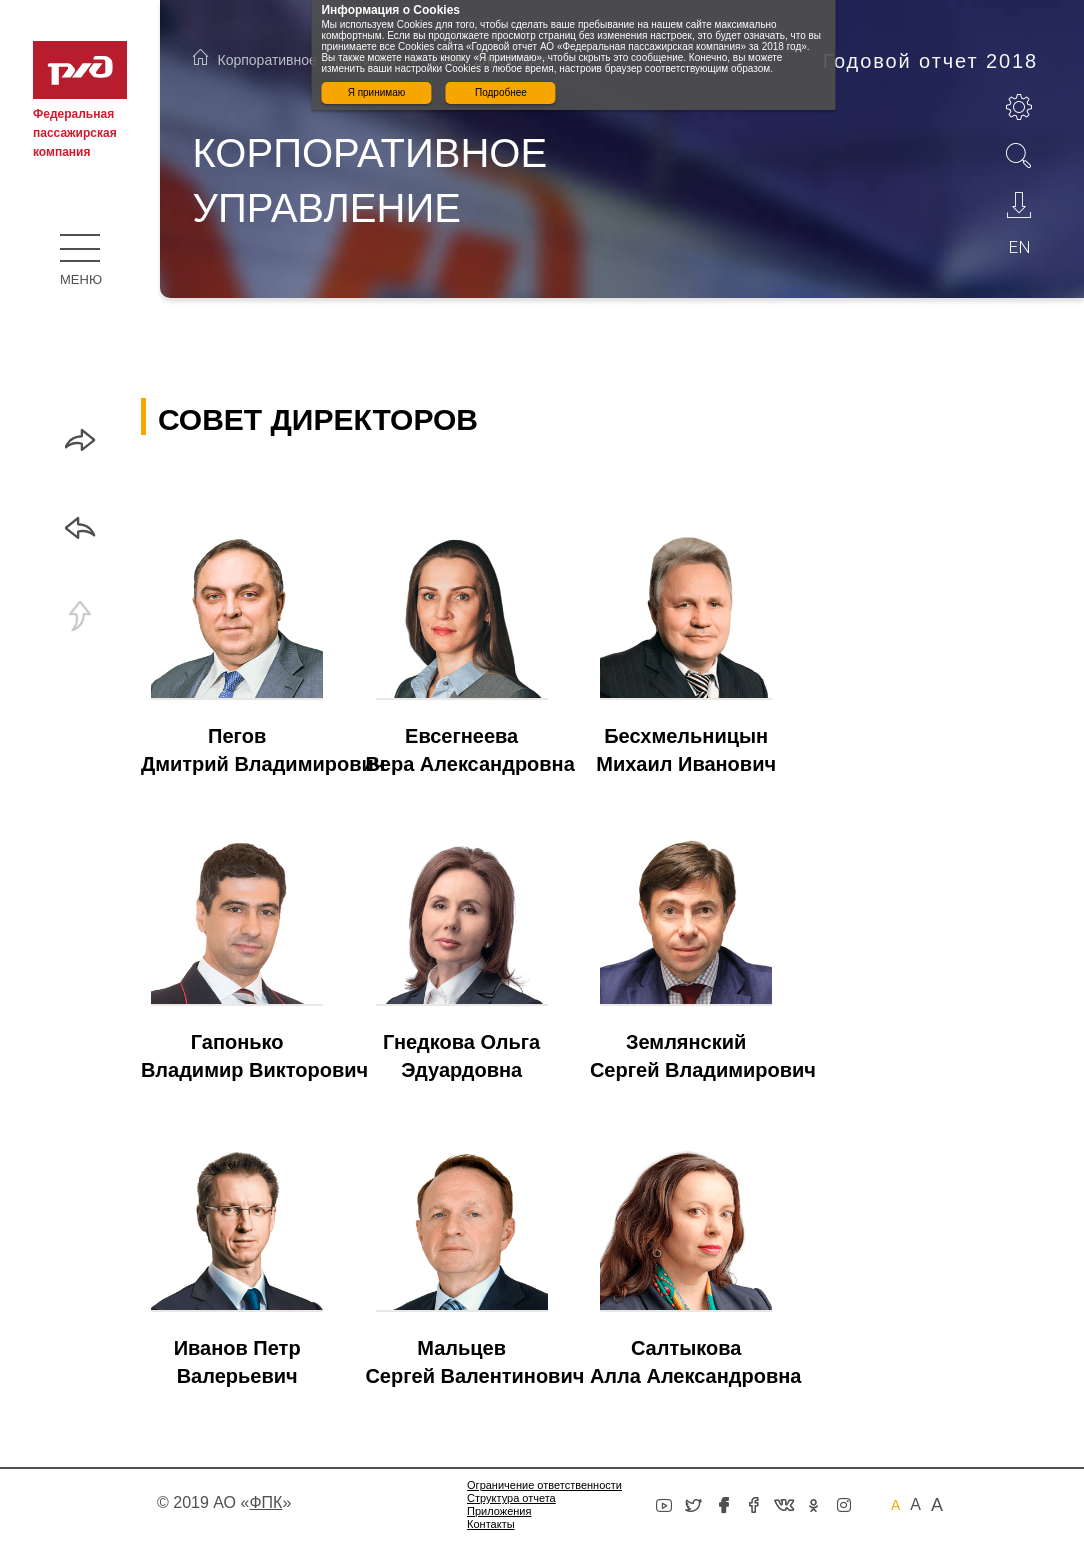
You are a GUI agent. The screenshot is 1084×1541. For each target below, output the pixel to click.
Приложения (499, 1511)
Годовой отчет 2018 (930, 61)
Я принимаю (377, 92)
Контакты (491, 1524)
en (1019, 247)
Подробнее (501, 92)
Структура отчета (511, 1498)
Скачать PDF (1019, 205)
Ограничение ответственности (544, 1485)
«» (265, 1502)
